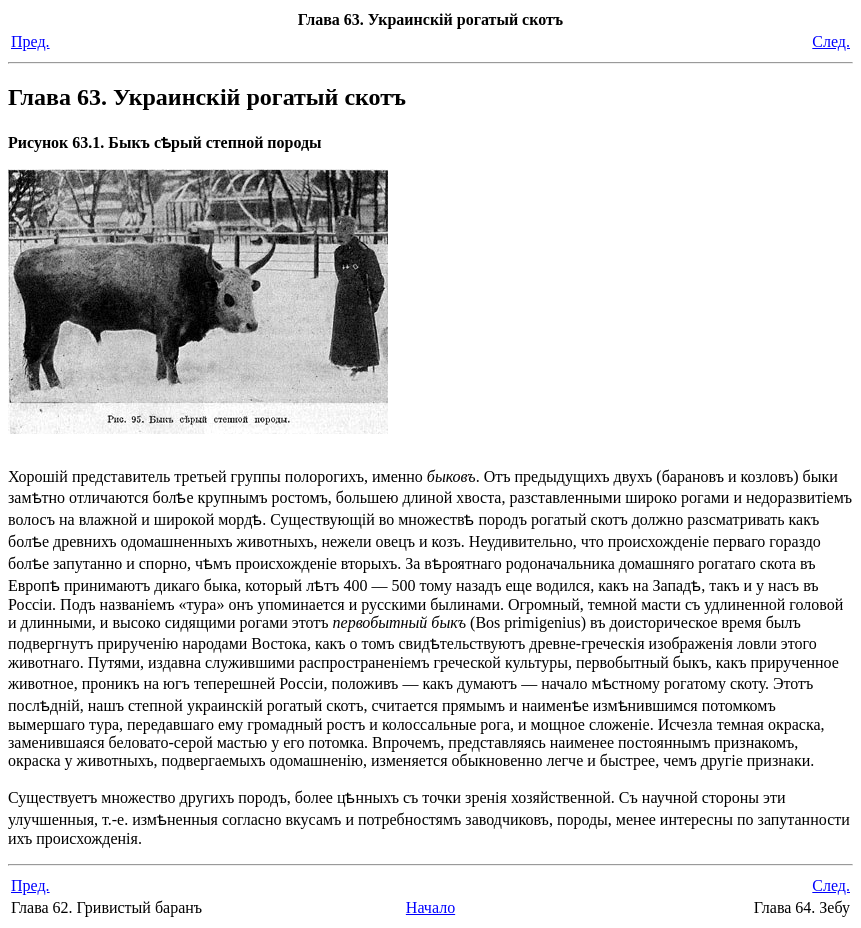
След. (831, 41)
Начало (430, 907)
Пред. (30, 41)
